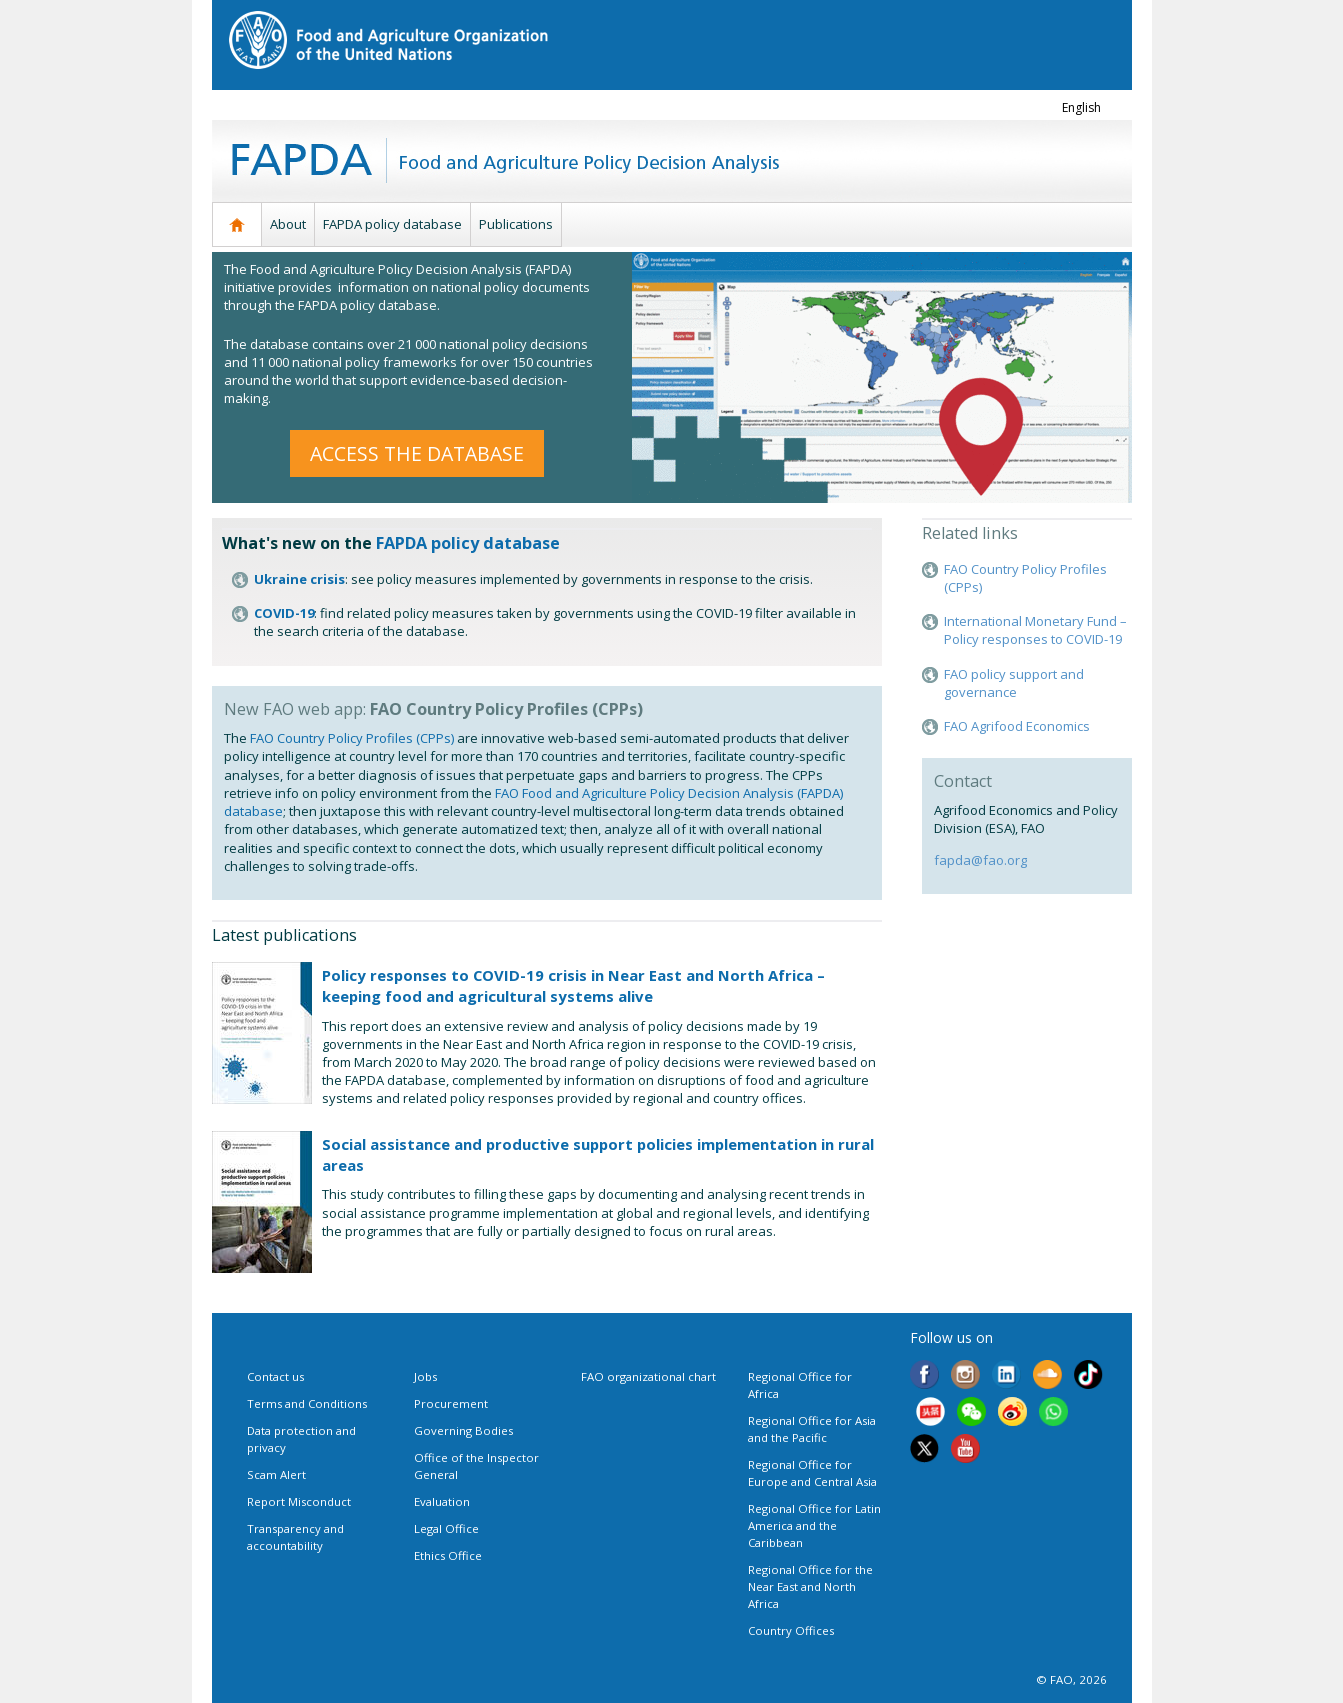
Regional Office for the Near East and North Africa (810, 1586)
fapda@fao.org (980, 860)
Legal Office (446, 1528)
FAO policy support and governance (1014, 683)
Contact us (275, 1376)
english (1081, 107)
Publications (516, 224)
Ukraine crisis (299, 579)
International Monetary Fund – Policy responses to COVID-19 (1035, 630)
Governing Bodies (463, 1430)
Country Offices (791, 1630)
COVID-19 (284, 613)
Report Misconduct (299, 1501)
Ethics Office (448, 1555)
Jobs (425, 1376)
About (288, 224)
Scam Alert (276, 1474)
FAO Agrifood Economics (1017, 726)
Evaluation (442, 1501)
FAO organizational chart (648, 1376)
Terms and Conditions (307, 1403)
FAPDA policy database (392, 224)
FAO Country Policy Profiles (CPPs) (352, 738)
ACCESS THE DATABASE (417, 453)
